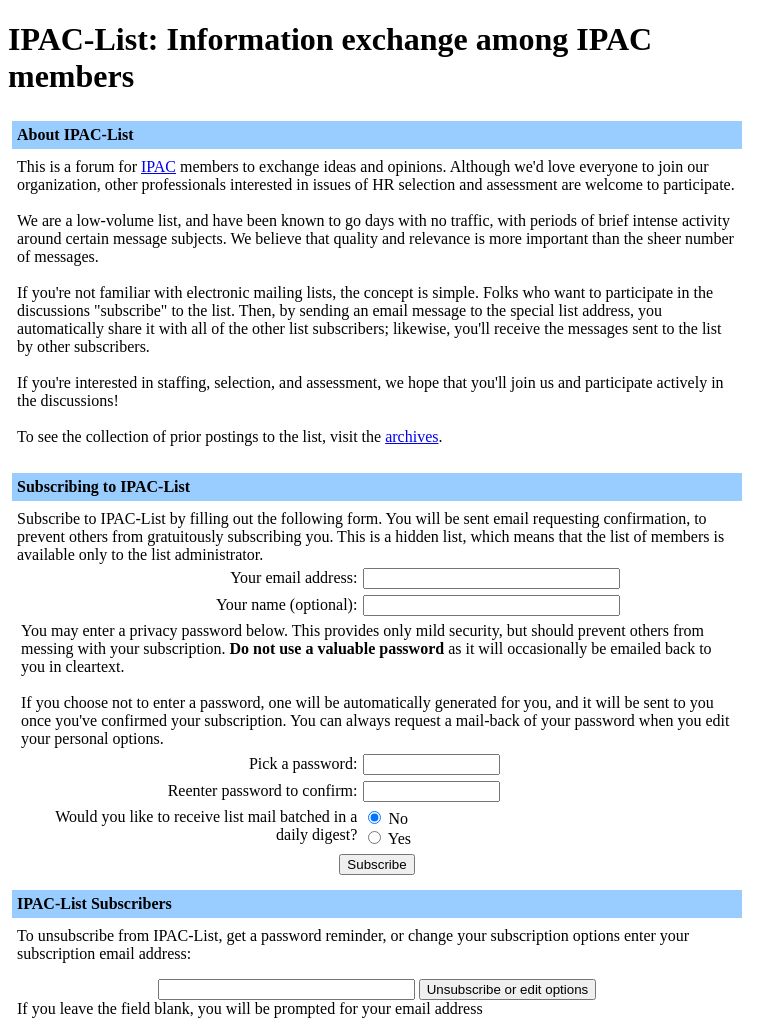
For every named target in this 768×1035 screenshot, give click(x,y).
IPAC (158, 166)
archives (411, 436)
